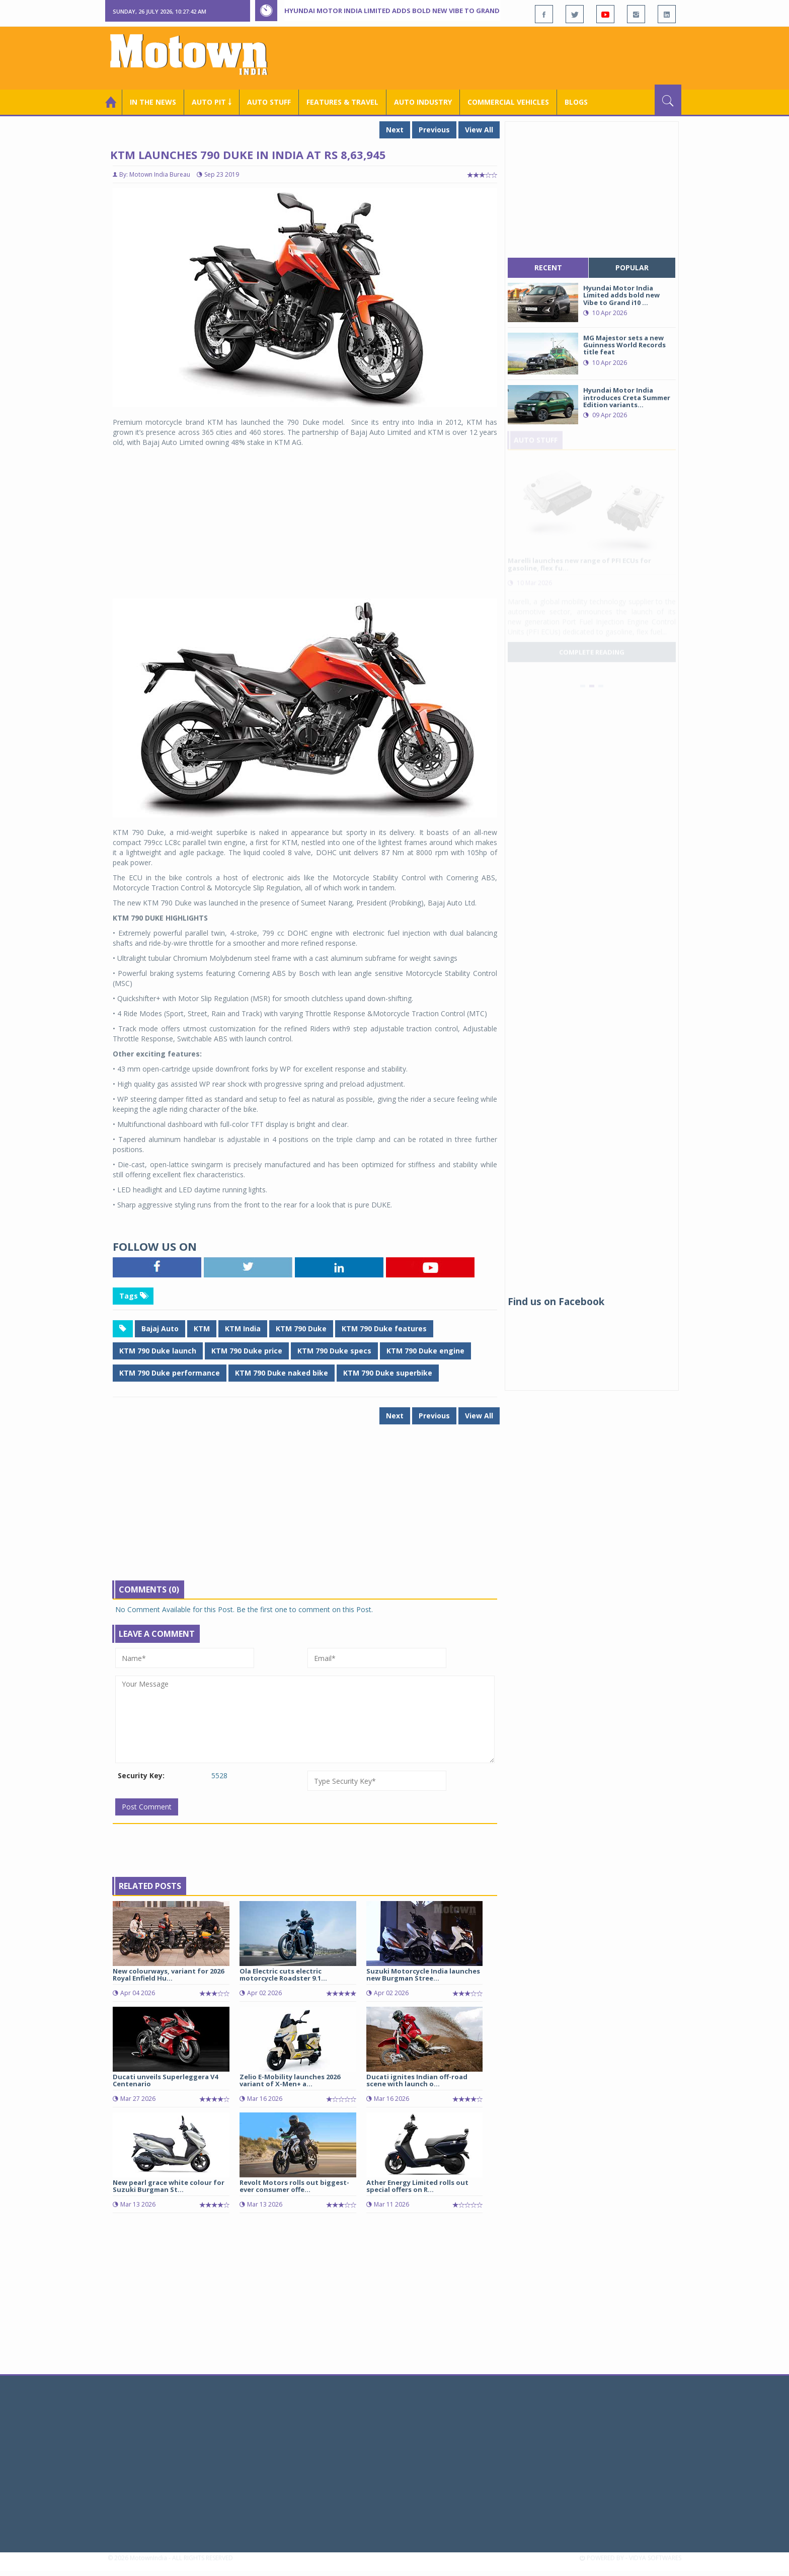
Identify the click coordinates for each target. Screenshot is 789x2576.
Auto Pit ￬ (211, 102)
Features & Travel (342, 102)
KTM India (243, 1328)
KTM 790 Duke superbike (387, 1373)
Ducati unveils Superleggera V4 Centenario (165, 2080)
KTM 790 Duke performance (169, 1373)
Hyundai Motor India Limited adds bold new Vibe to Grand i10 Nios (406, 10)
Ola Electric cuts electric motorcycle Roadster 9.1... (283, 1974)
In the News (153, 102)
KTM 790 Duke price (246, 1350)
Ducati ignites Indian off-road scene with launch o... (416, 2080)
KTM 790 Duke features (384, 1328)
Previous (434, 129)
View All (479, 129)
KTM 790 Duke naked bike (281, 1373)
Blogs (576, 102)
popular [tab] (632, 267)
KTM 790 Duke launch (157, 1350)
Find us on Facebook (556, 1301)
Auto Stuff (269, 102)
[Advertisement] (498, 57)
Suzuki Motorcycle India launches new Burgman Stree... (423, 1974)
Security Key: (141, 1775)
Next (395, 129)
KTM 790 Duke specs (334, 1350)
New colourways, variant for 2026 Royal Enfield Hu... (168, 1974)
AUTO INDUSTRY (423, 102)
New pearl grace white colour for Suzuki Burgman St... (168, 2186)
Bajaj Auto (160, 1328)
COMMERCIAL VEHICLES (508, 102)
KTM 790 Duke (301, 1328)
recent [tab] (548, 267)
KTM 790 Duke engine (425, 1350)
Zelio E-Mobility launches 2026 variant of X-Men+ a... (290, 2080)
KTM (202, 1328)
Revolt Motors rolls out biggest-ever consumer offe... (294, 2186)
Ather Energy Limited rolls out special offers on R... (417, 2186)
